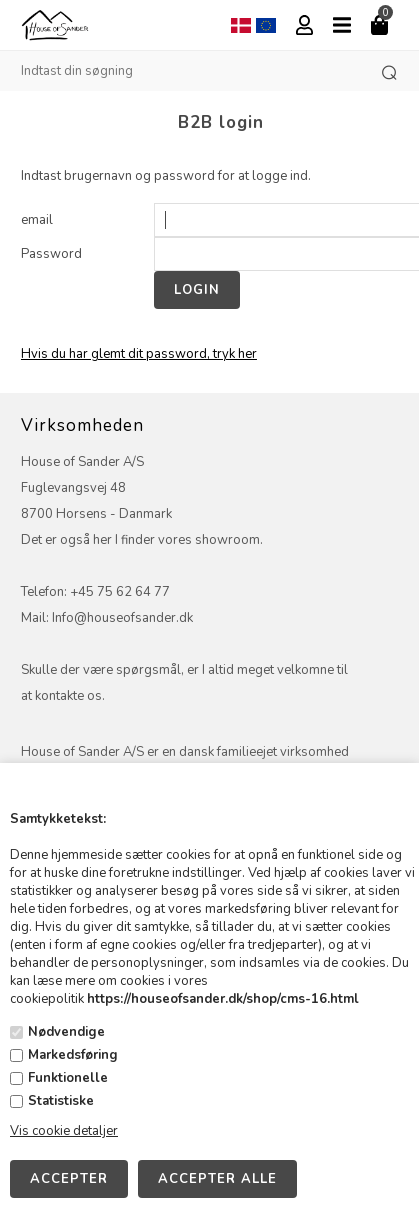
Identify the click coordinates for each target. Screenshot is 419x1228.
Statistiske (61, 1101)
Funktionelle (68, 1078)
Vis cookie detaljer (64, 1131)
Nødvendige (66, 1032)
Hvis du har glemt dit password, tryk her (139, 354)
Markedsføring (73, 1055)
